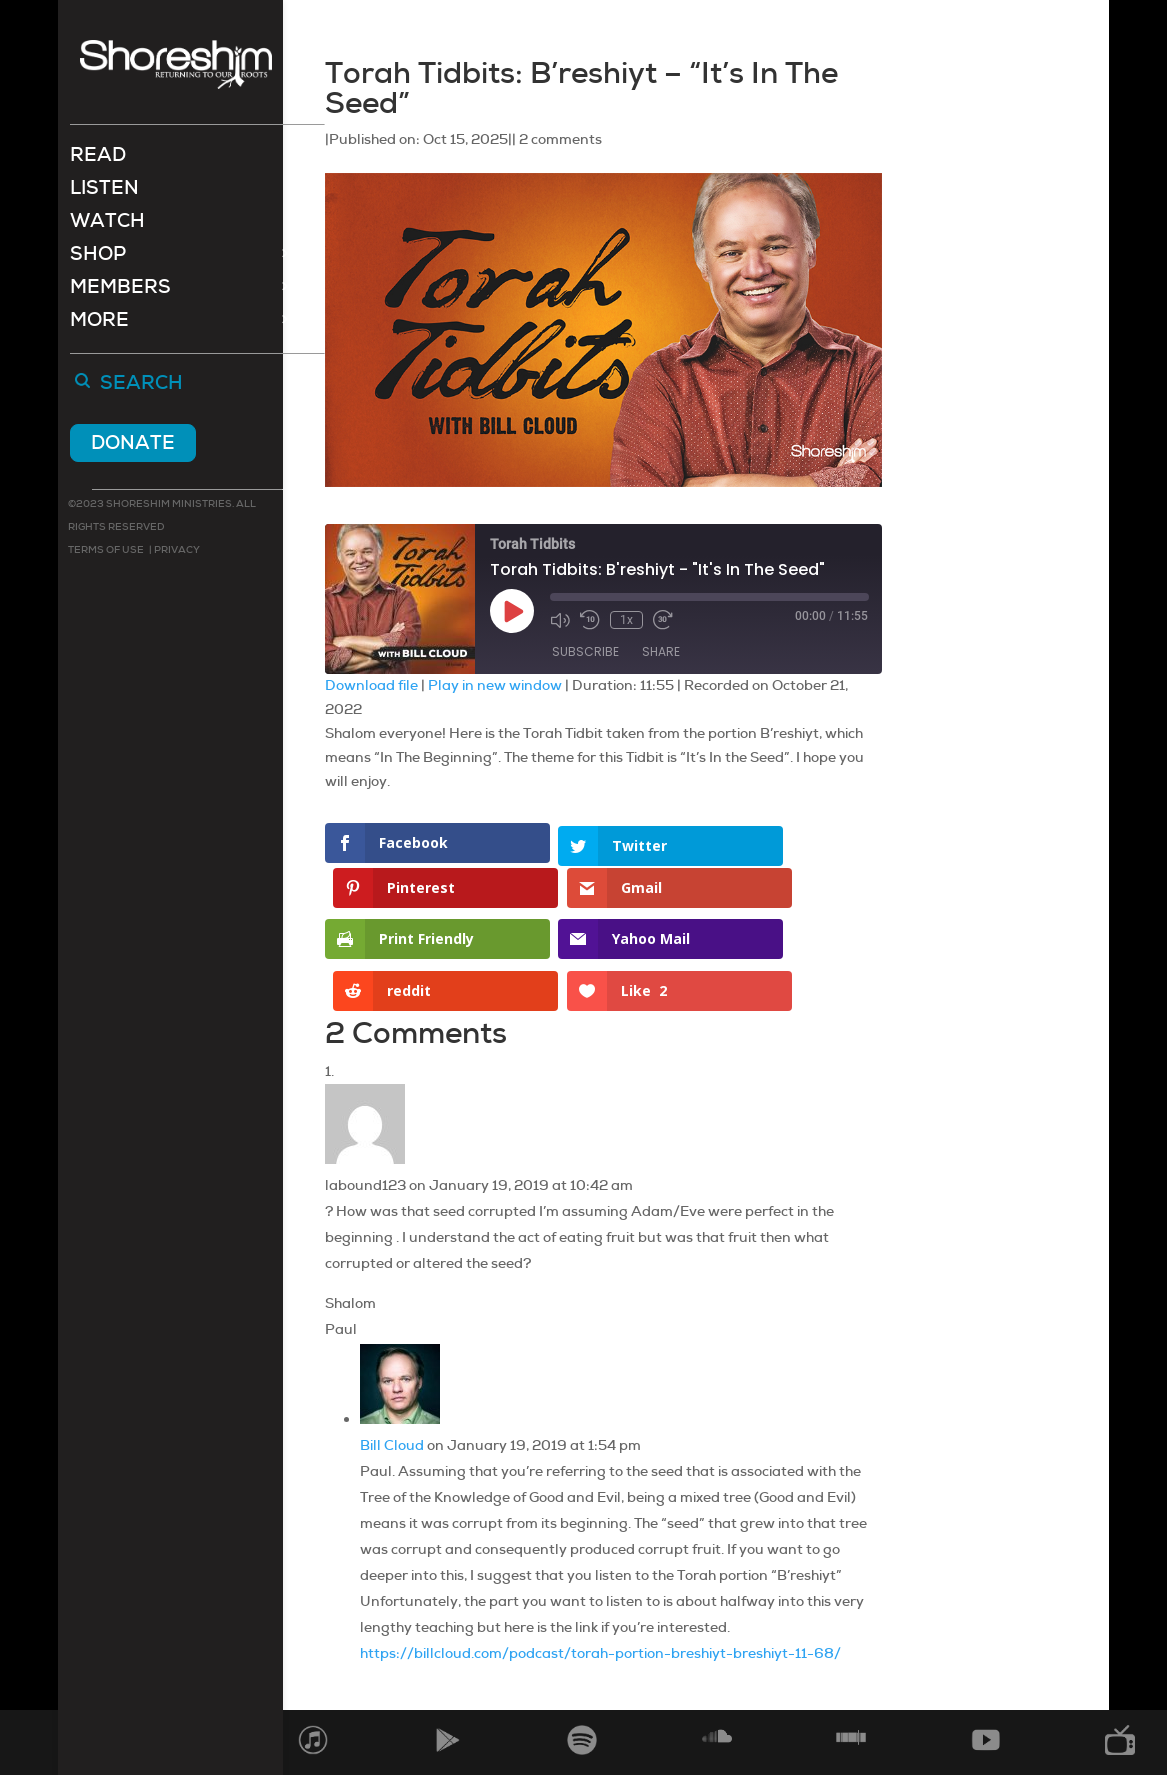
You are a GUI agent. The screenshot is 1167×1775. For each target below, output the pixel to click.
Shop (98, 258)
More (99, 324)
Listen (104, 192)
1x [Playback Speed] (626, 620)
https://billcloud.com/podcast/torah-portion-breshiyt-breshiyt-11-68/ (600, 1579)
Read (98, 159)
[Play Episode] (512, 611)
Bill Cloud (392, 1371)
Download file (371, 685)
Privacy (176, 551)
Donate (133, 444)
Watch (107, 225)
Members (120, 291)
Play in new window (495, 685)
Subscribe (585, 651)
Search (141, 386)
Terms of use (106, 551)
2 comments (560, 139)
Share (661, 651)
